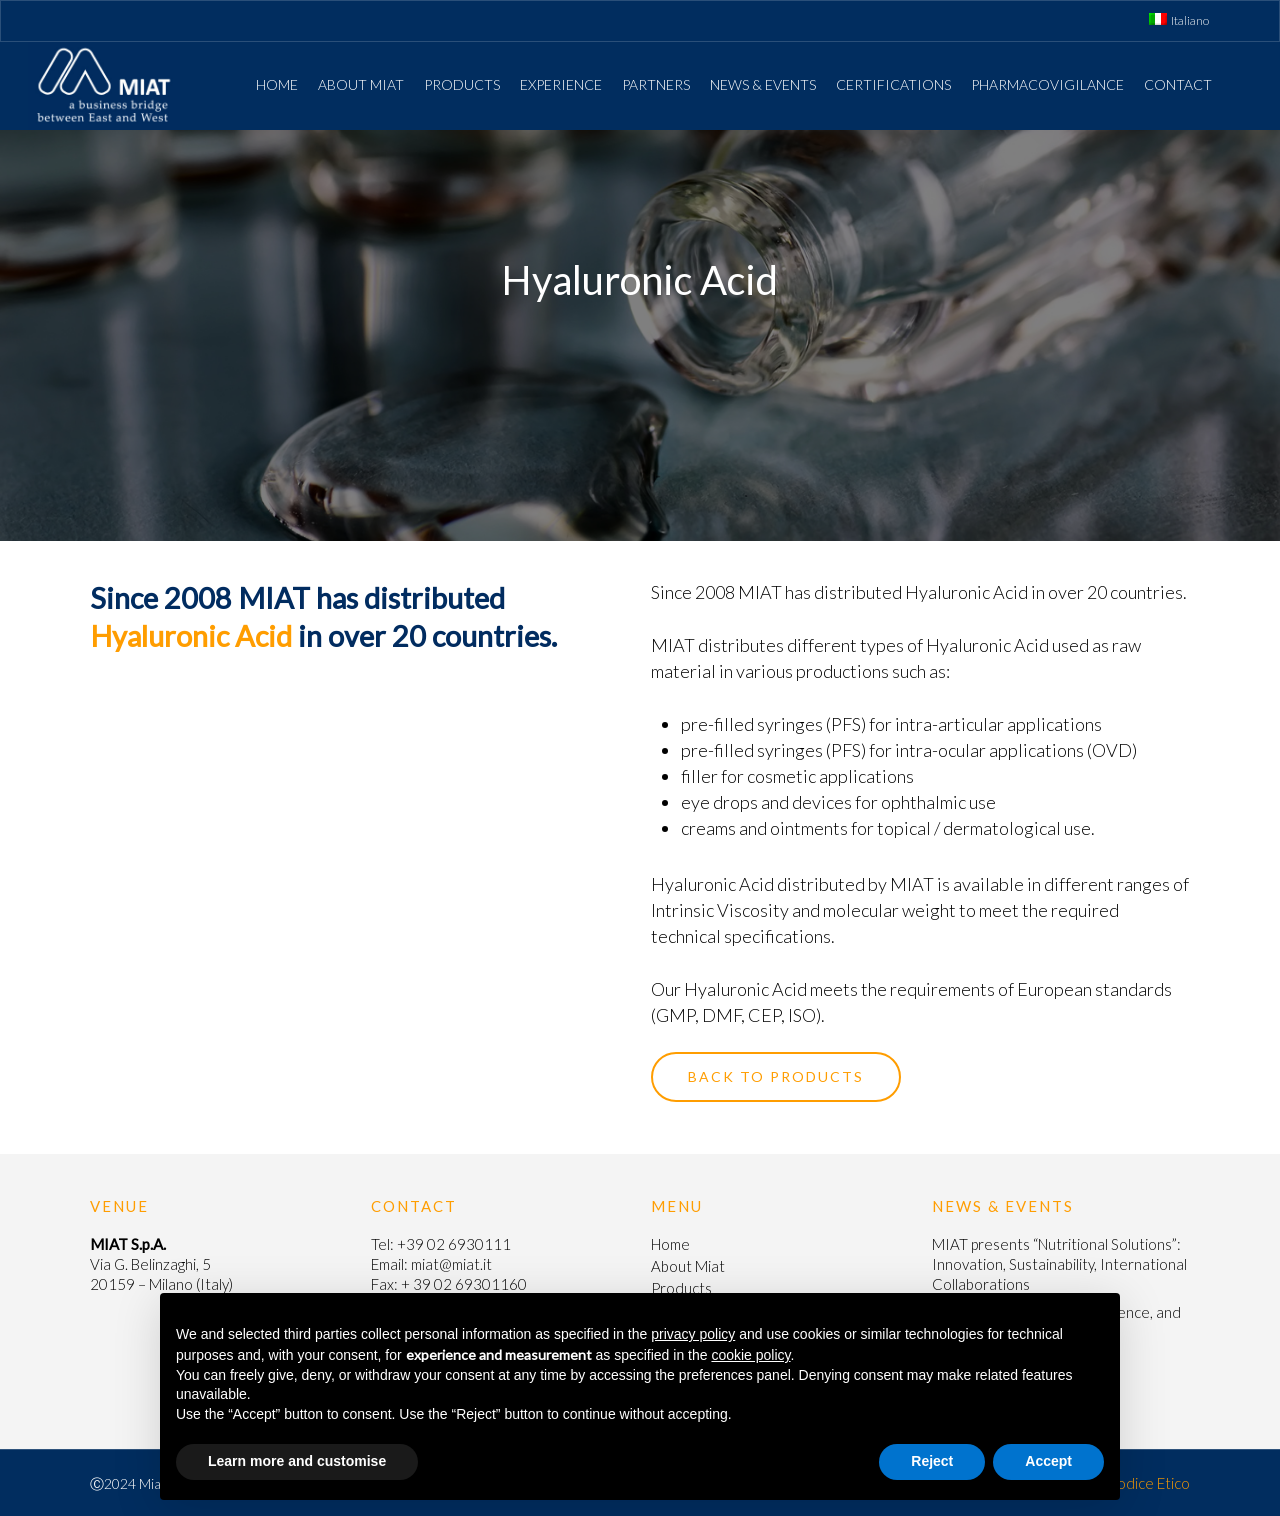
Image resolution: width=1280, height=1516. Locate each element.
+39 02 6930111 (454, 1244)
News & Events (763, 84)
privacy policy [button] (693, 1334)
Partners (656, 84)
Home (277, 84)
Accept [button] (1048, 1461)
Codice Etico (1148, 1483)
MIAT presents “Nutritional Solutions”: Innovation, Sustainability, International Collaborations (1059, 1264)
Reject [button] (932, 1461)
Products (462, 84)
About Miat (361, 84)
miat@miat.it (451, 1264)
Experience (561, 84)
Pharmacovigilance (1047, 84)
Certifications (893, 84)
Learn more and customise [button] (297, 1461)
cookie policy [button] (750, 1355)
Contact (1178, 84)
